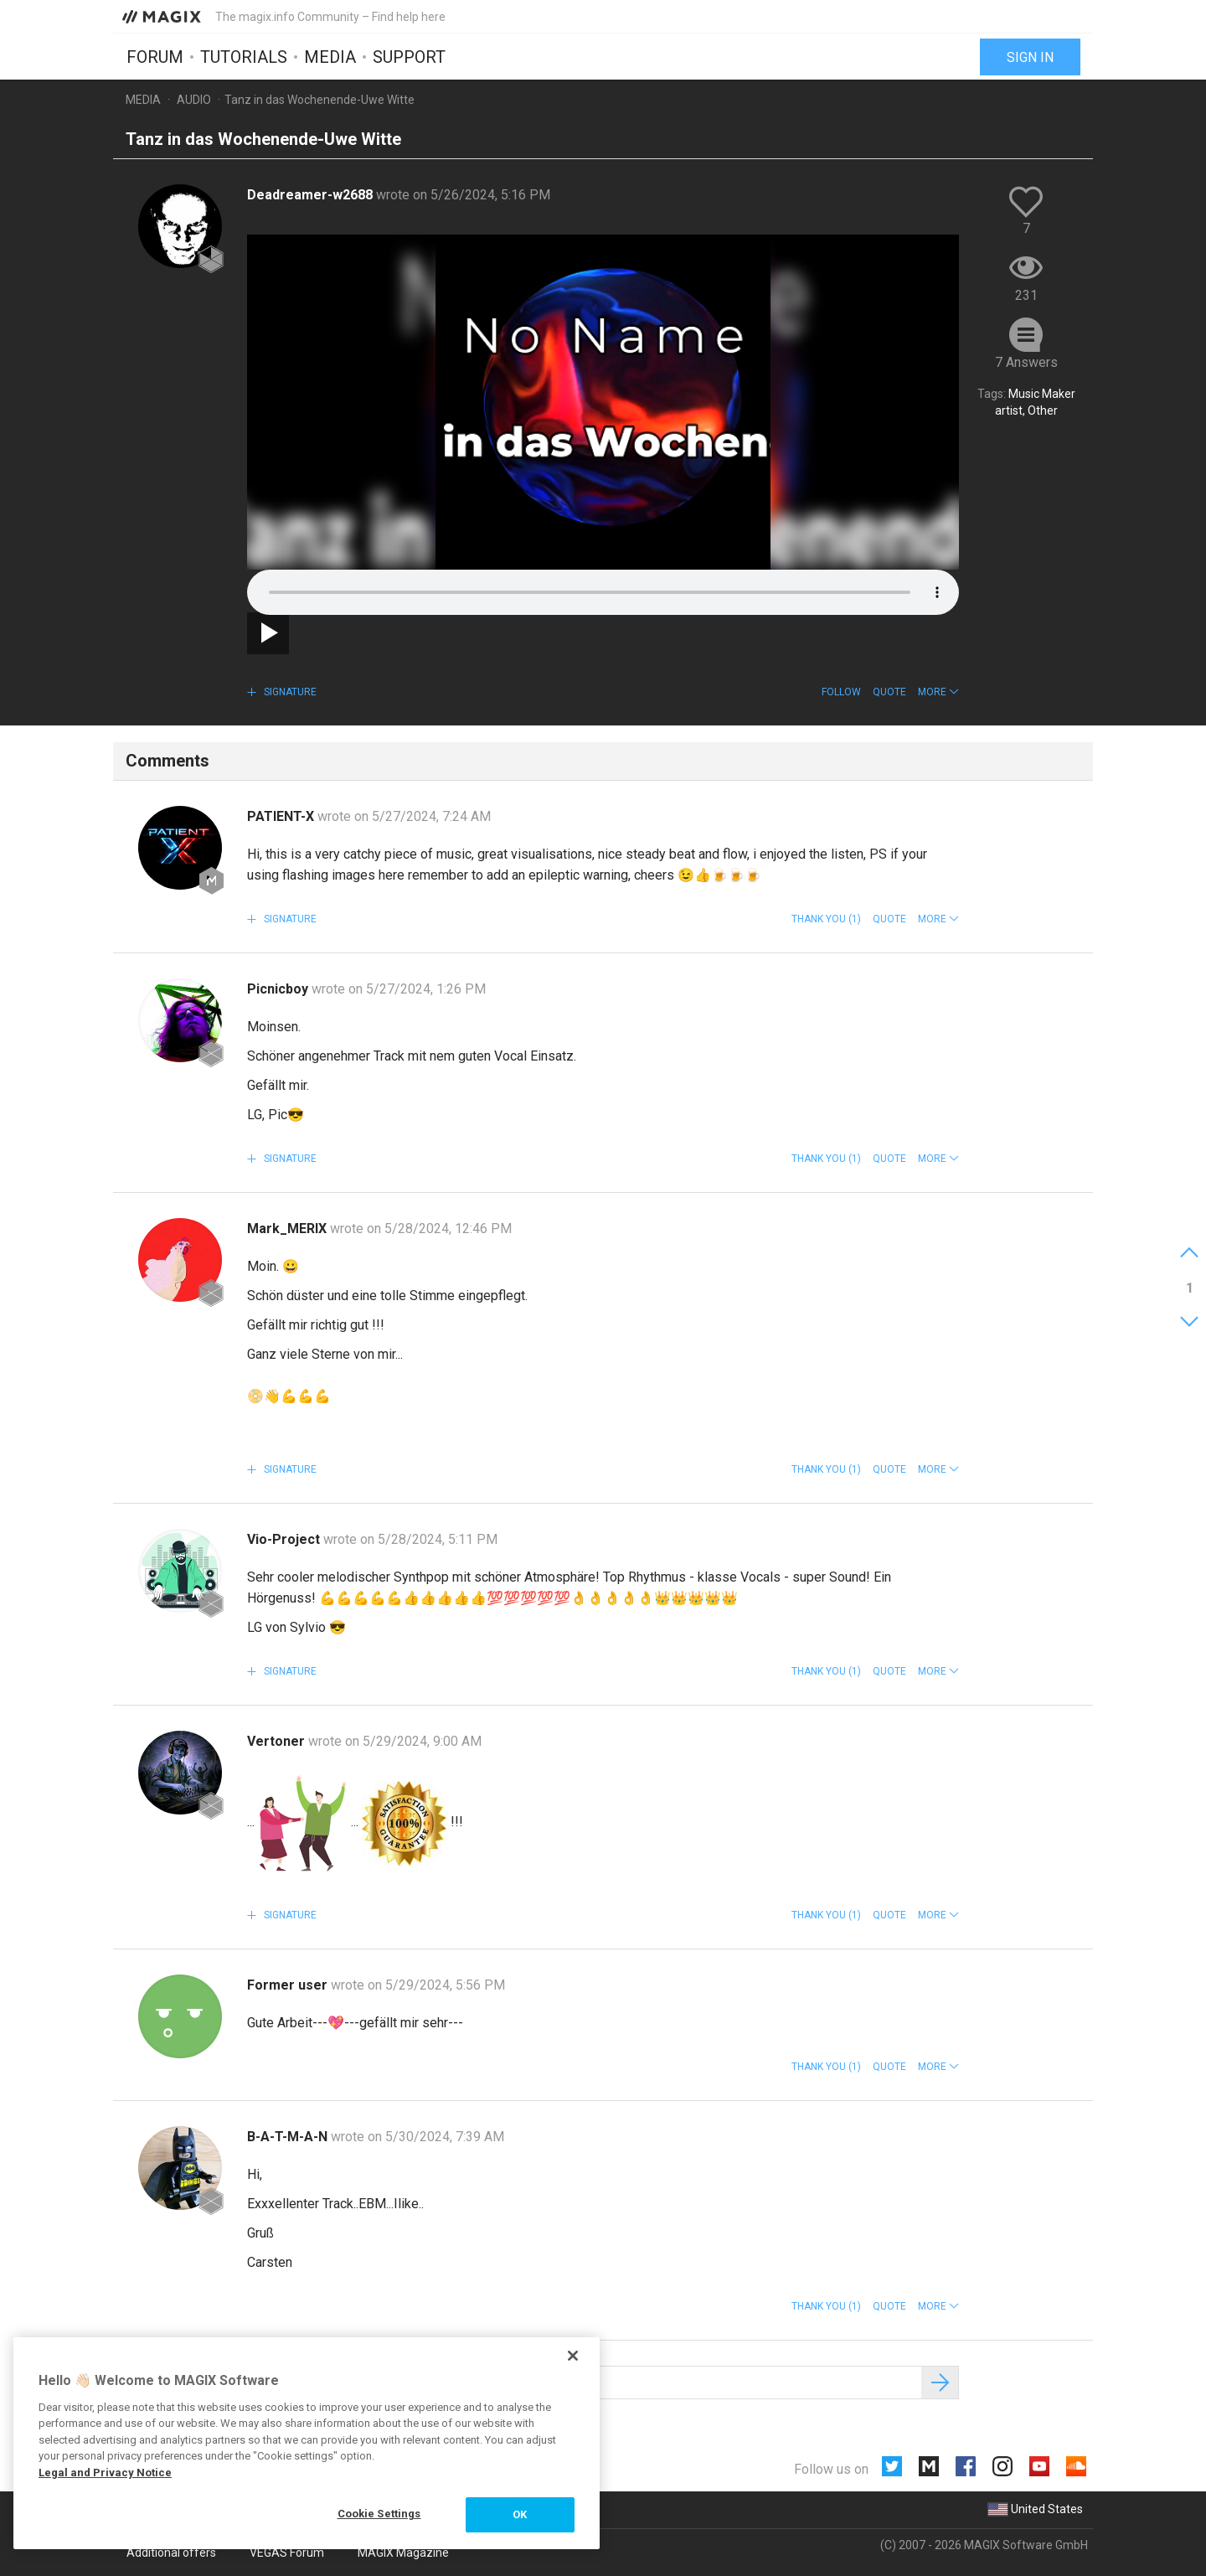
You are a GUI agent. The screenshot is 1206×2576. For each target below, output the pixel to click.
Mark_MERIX (288, 1228)
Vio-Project (285, 1539)
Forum (154, 56)
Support (409, 56)
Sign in (1030, 57)
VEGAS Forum (287, 2552)
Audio (194, 99)
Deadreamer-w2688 (311, 195)
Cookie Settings (379, 2513)
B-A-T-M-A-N (289, 2137)
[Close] (572, 2355)
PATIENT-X (282, 816)
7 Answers (1026, 362)
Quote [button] (889, 692)
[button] (938, 692)
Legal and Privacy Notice (105, 2472)
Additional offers (171, 2552)
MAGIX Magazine (403, 2552)
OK (520, 2514)
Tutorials (243, 56)
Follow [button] (841, 692)
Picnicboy (279, 989)
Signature (289, 692)
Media (330, 56)
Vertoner (277, 1741)
